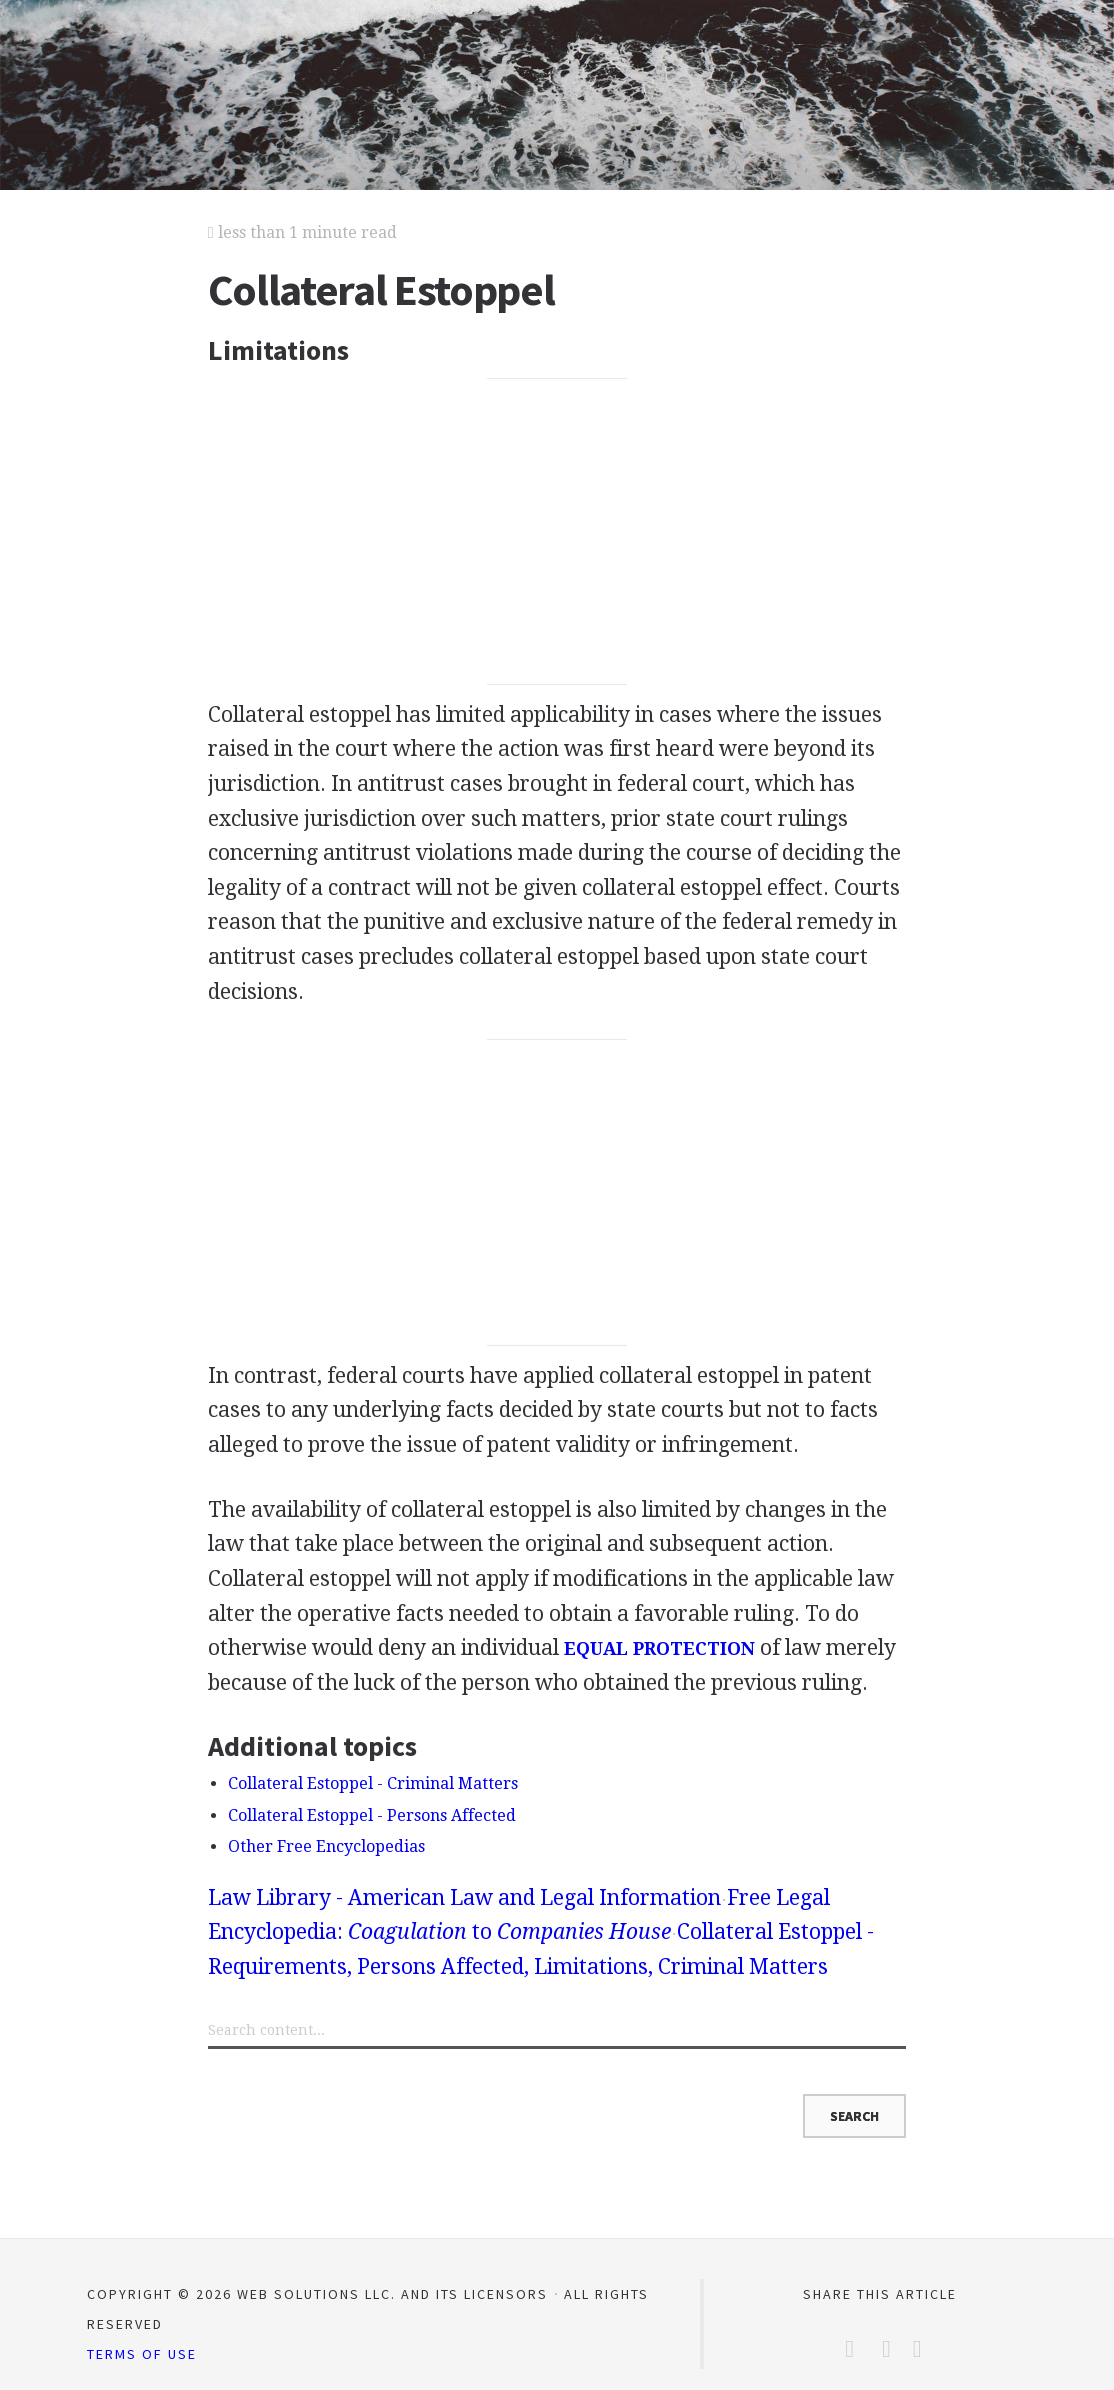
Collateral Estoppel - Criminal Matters (373, 1783)
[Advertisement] (557, 532)
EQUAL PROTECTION (659, 1648)
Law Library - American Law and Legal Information (464, 1897)
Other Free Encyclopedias (326, 1846)
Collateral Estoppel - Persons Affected (372, 1815)
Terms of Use (142, 2354)
